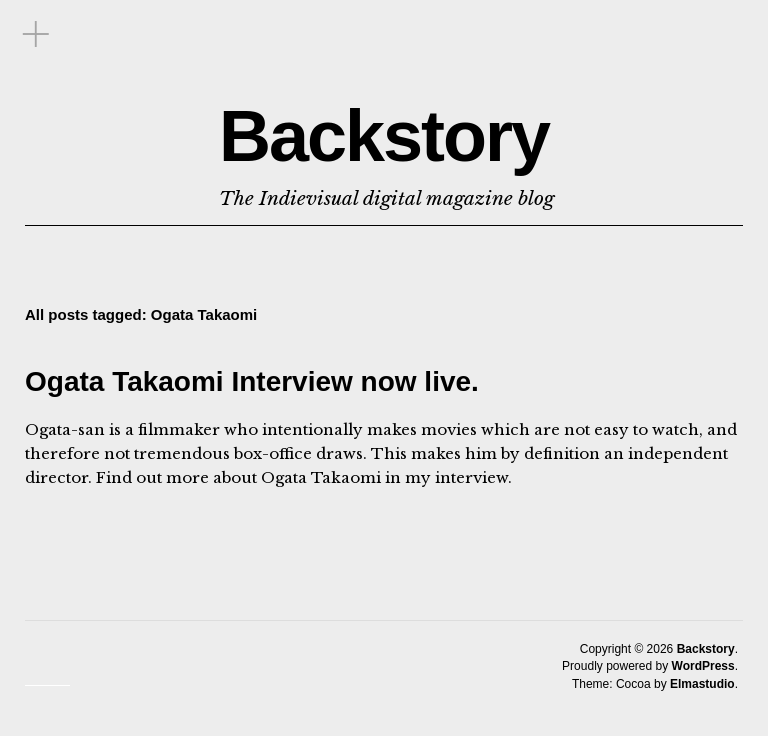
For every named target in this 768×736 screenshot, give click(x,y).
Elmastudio (702, 684)
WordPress (703, 666)
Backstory (384, 136)
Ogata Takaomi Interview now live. (252, 381)
